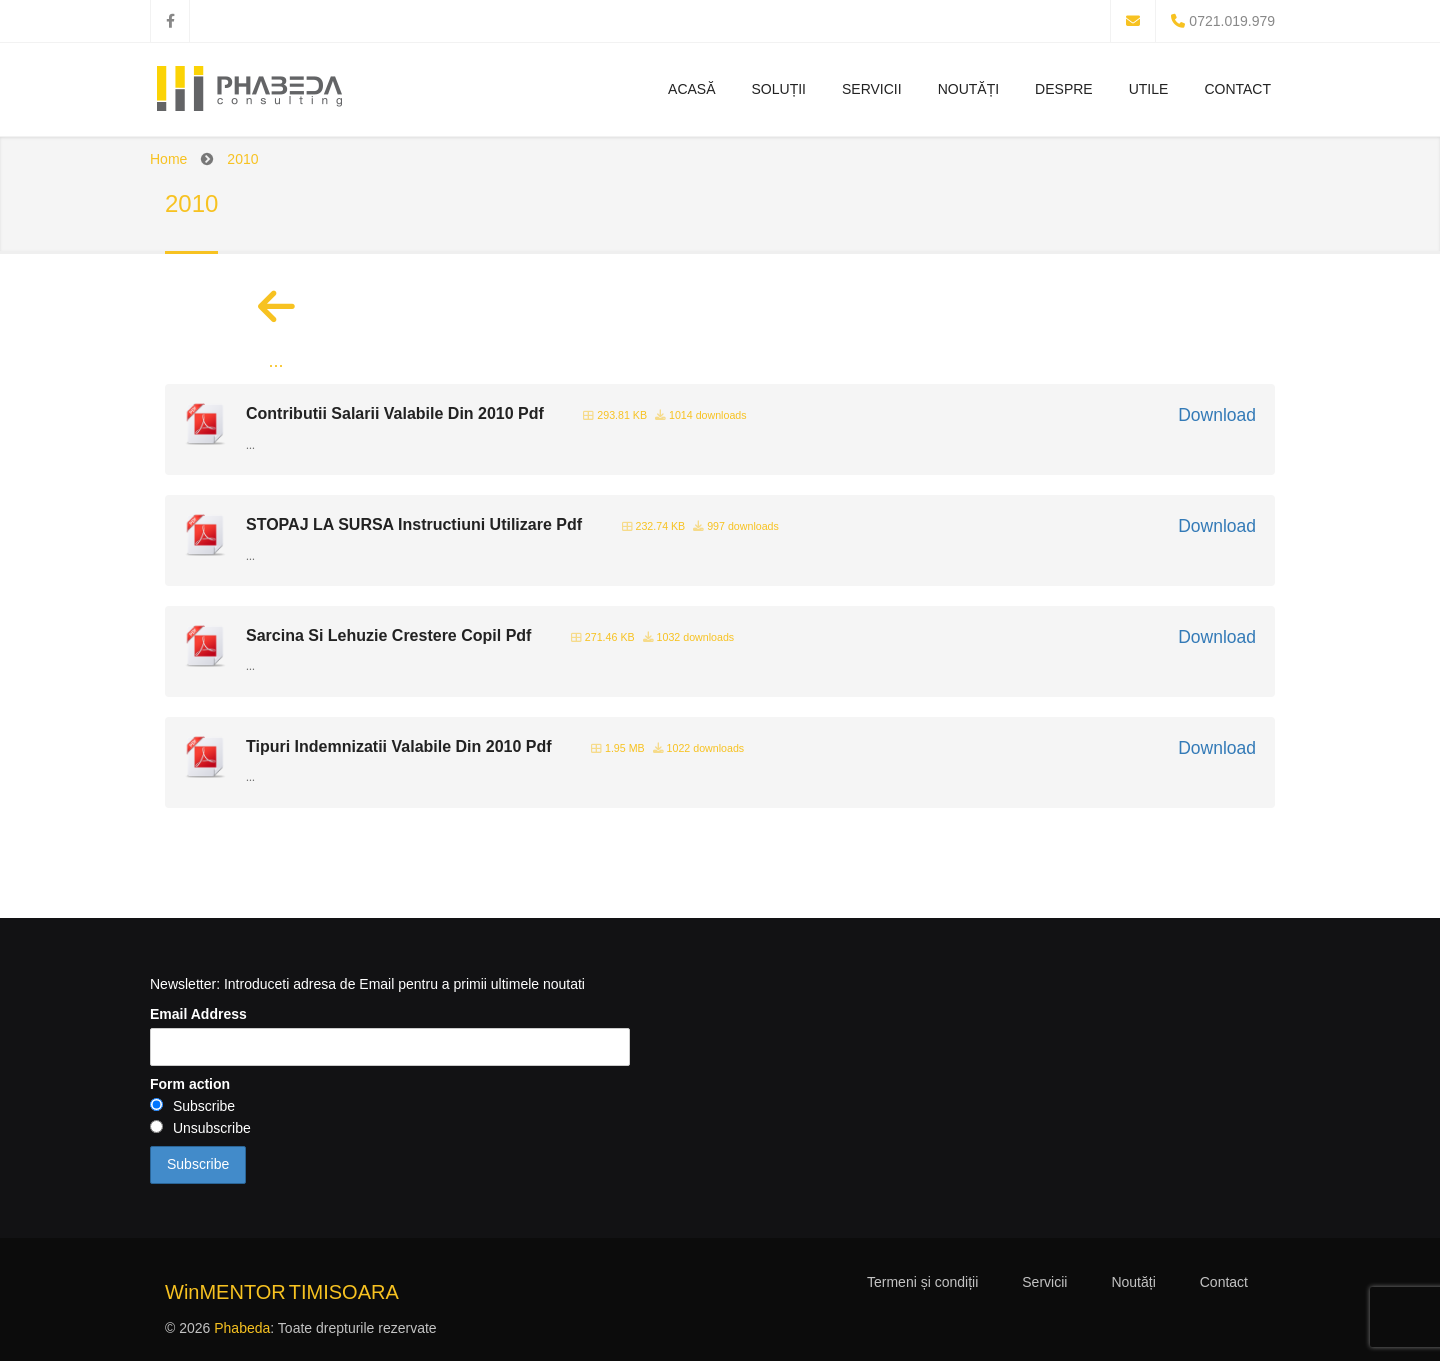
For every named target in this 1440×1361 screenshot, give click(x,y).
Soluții (779, 89)
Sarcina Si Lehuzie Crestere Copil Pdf (388, 635)
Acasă (691, 89)
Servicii (872, 89)
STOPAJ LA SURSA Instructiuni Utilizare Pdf (414, 524)
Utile (1149, 89)
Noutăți (968, 89)
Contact (1237, 89)
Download (1217, 415)
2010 (242, 159)
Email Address (198, 1014)
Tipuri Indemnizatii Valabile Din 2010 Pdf (399, 746)
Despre (1064, 89)
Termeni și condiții (922, 1282)
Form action (190, 1084)
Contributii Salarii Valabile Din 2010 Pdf (395, 413)
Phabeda (242, 1328)
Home (168, 159)
